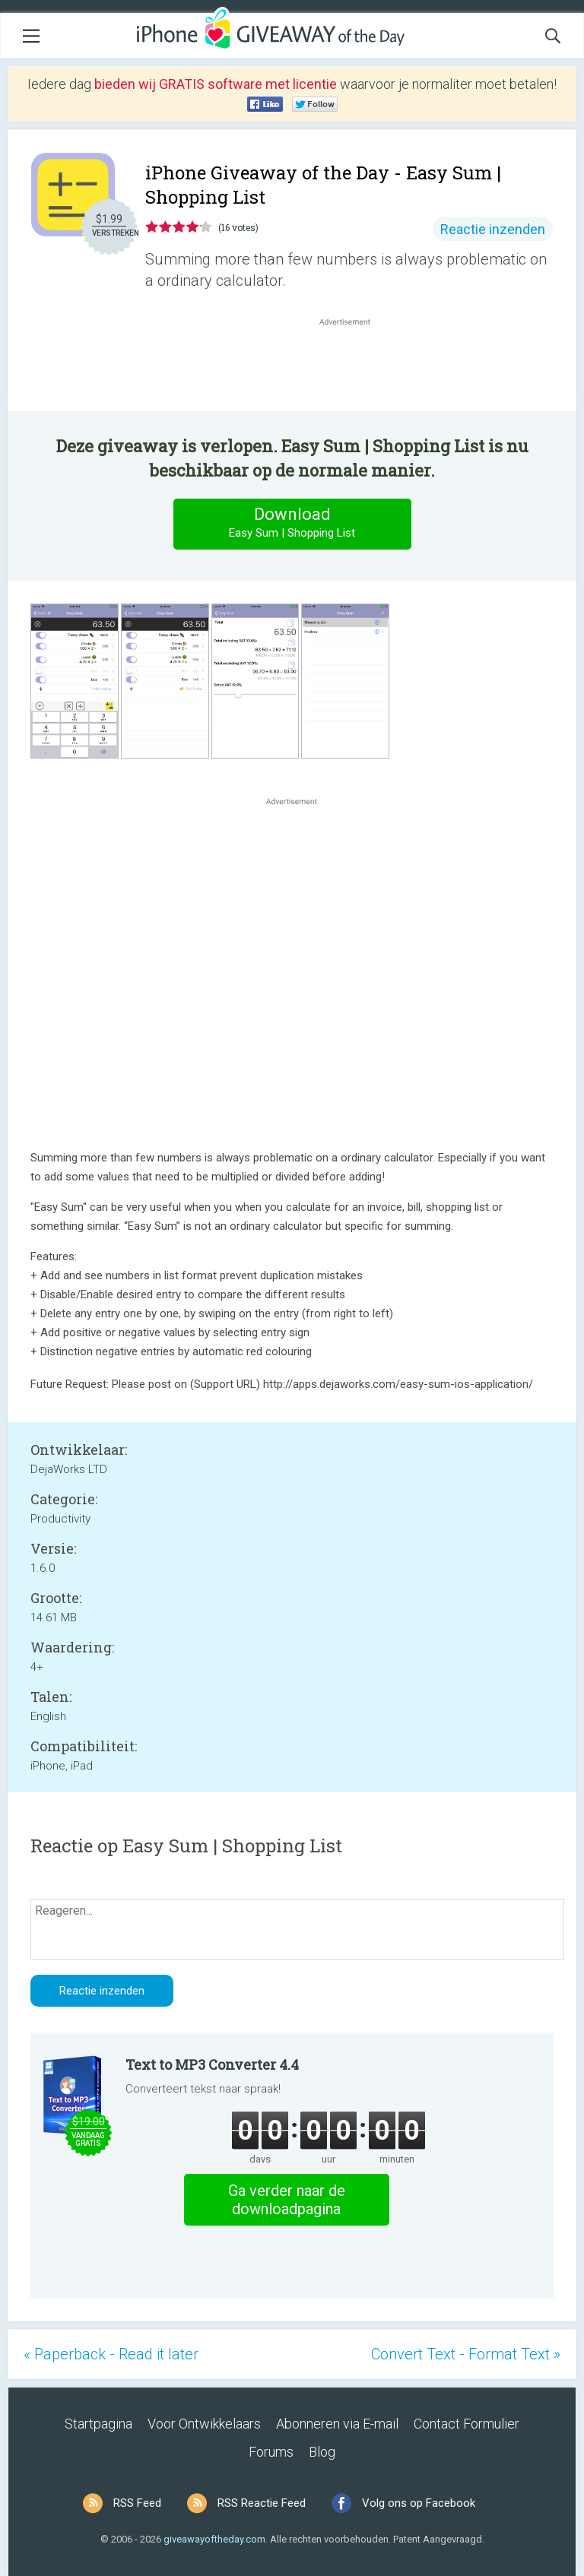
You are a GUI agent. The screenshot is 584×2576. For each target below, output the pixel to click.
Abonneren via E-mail (337, 2424)
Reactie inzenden (492, 229)
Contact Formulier (466, 2424)
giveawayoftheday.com (214, 2539)
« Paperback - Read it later (111, 2354)
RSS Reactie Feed (261, 2503)
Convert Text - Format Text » (465, 2354)
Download (292, 523)
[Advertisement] (353, 366)
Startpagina (98, 2424)
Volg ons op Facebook (418, 2503)
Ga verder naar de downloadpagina (286, 2200)
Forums (271, 2452)
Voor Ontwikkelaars (204, 2424)
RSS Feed (137, 2503)
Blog (322, 2452)
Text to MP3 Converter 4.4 (212, 2064)
